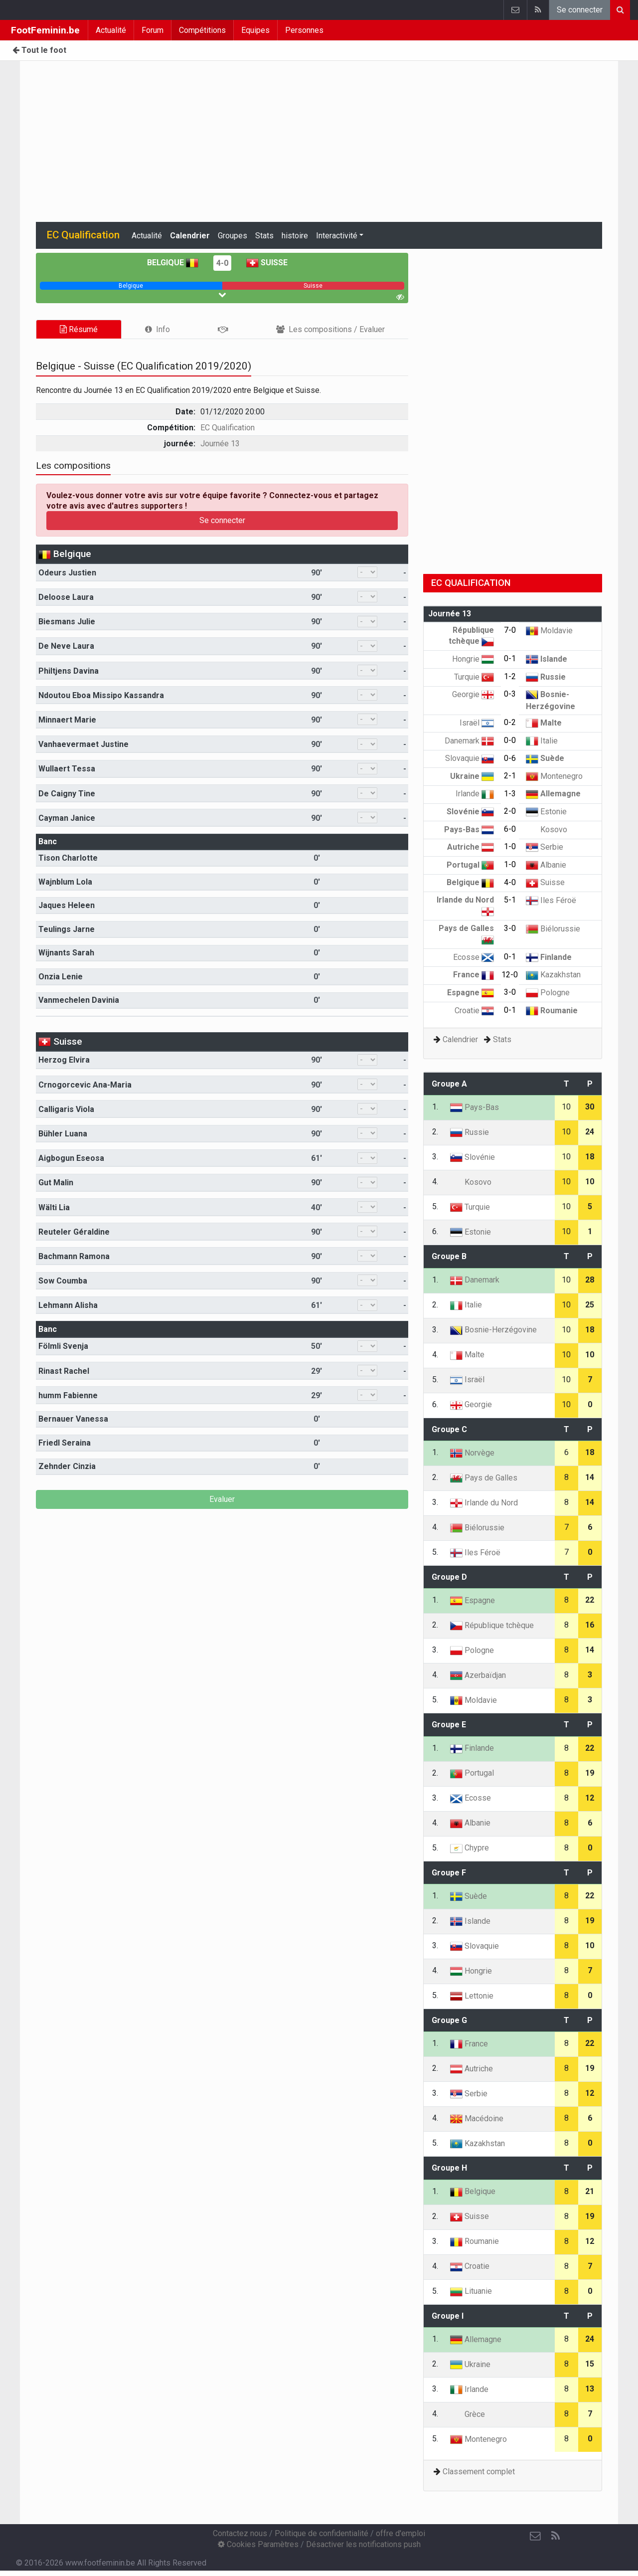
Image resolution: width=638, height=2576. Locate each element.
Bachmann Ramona (74, 1256)
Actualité (111, 30)
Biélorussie (553, 928)
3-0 (510, 928)
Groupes (232, 235)
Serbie (544, 847)
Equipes (255, 30)
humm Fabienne (68, 1395)
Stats (264, 235)
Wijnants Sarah (66, 952)
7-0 (510, 630)
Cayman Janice (66, 818)
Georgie (473, 694)
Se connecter (580, 9)
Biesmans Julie (66, 621)
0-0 (510, 740)
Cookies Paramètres (258, 2544)
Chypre (469, 1847)
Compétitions (202, 30)
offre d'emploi (400, 2533)
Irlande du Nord (484, 1502)
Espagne (470, 992)
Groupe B (449, 1256)
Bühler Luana (62, 1133)
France (473, 974)
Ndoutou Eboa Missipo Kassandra (101, 695)
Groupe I (448, 2316)
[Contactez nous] (535, 2536)
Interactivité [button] (336, 235)
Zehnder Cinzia (67, 1466)
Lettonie (471, 1996)
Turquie (474, 677)
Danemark (469, 740)
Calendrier (190, 235)
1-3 (510, 793)
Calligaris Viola (66, 1109)
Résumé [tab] (79, 329)
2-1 (510, 775)
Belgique (172, 262)
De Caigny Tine (66, 793)
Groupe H (449, 2168)
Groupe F (449, 1872)
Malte (544, 723)
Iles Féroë (551, 900)
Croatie (474, 1010)
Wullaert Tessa (66, 768)
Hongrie (473, 659)
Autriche (470, 847)
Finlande (549, 957)
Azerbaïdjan (478, 1675)
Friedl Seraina (64, 1443)
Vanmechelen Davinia (78, 1000)
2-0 (510, 811)
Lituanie (471, 2291)
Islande (546, 659)
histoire (295, 235)
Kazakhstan (553, 974)
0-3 (510, 694)
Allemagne (553, 793)
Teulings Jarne (66, 929)
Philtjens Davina (68, 671)
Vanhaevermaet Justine (83, 744)
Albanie (546, 865)
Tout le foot (39, 50)
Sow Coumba (62, 1281)
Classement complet (479, 2471)
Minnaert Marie (67, 720)
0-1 (510, 658)
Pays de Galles (483, 1477)
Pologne (548, 992)
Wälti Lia (54, 1207)
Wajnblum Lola (65, 882)
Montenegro (554, 776)
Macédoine (476, 2118)
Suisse (267, 262)
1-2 (510, 676)
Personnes (304, 30)
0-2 (510, 722)
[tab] (158, 329)
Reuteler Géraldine (74, 1232)
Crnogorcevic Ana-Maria (85, 1085)
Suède (545, 758)
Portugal (470, 865)
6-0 (510, 829)
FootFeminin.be (45, 30)
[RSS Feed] (555, 2536)
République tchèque (492, 1625)
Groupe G (449, 2020)
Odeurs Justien (67, 572)
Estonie (546, 811)
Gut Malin (55, 1182)
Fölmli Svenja (63, 1346)
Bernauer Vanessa (73, 1419)
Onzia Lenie (60, 976)
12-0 (509, 974)
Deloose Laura (66, 597)
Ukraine (472, 776)
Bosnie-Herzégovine (493, 1329)
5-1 (510, 900)
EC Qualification (227, 427)
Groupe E (449, 1724)
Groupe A (449, 1084)
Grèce (467, 2414)
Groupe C (449, 1429)
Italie (542, 740)
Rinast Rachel (63, 1371)
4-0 (222, 263)
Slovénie (470, 811)
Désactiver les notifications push (363, 2544)
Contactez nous (240, 2533)
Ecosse (473, 957)
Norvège (472, 1453)
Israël (477, 723)
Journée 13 (220, 443)
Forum (152, 30)
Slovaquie (469, 758)
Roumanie (552, 1010)
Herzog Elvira (64, 1060)
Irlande (475, 793)
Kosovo (546, 829)
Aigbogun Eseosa (71, 1158)
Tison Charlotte (68, 858)
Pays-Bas (469, 829)
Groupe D (449, 1577)
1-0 (510, 846)
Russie (546, 677)
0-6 (510, 758)
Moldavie (549, 630)
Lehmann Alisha (68, 1305)
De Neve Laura (66, 646)
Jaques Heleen (66, 905)
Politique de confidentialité (321, 2533)
